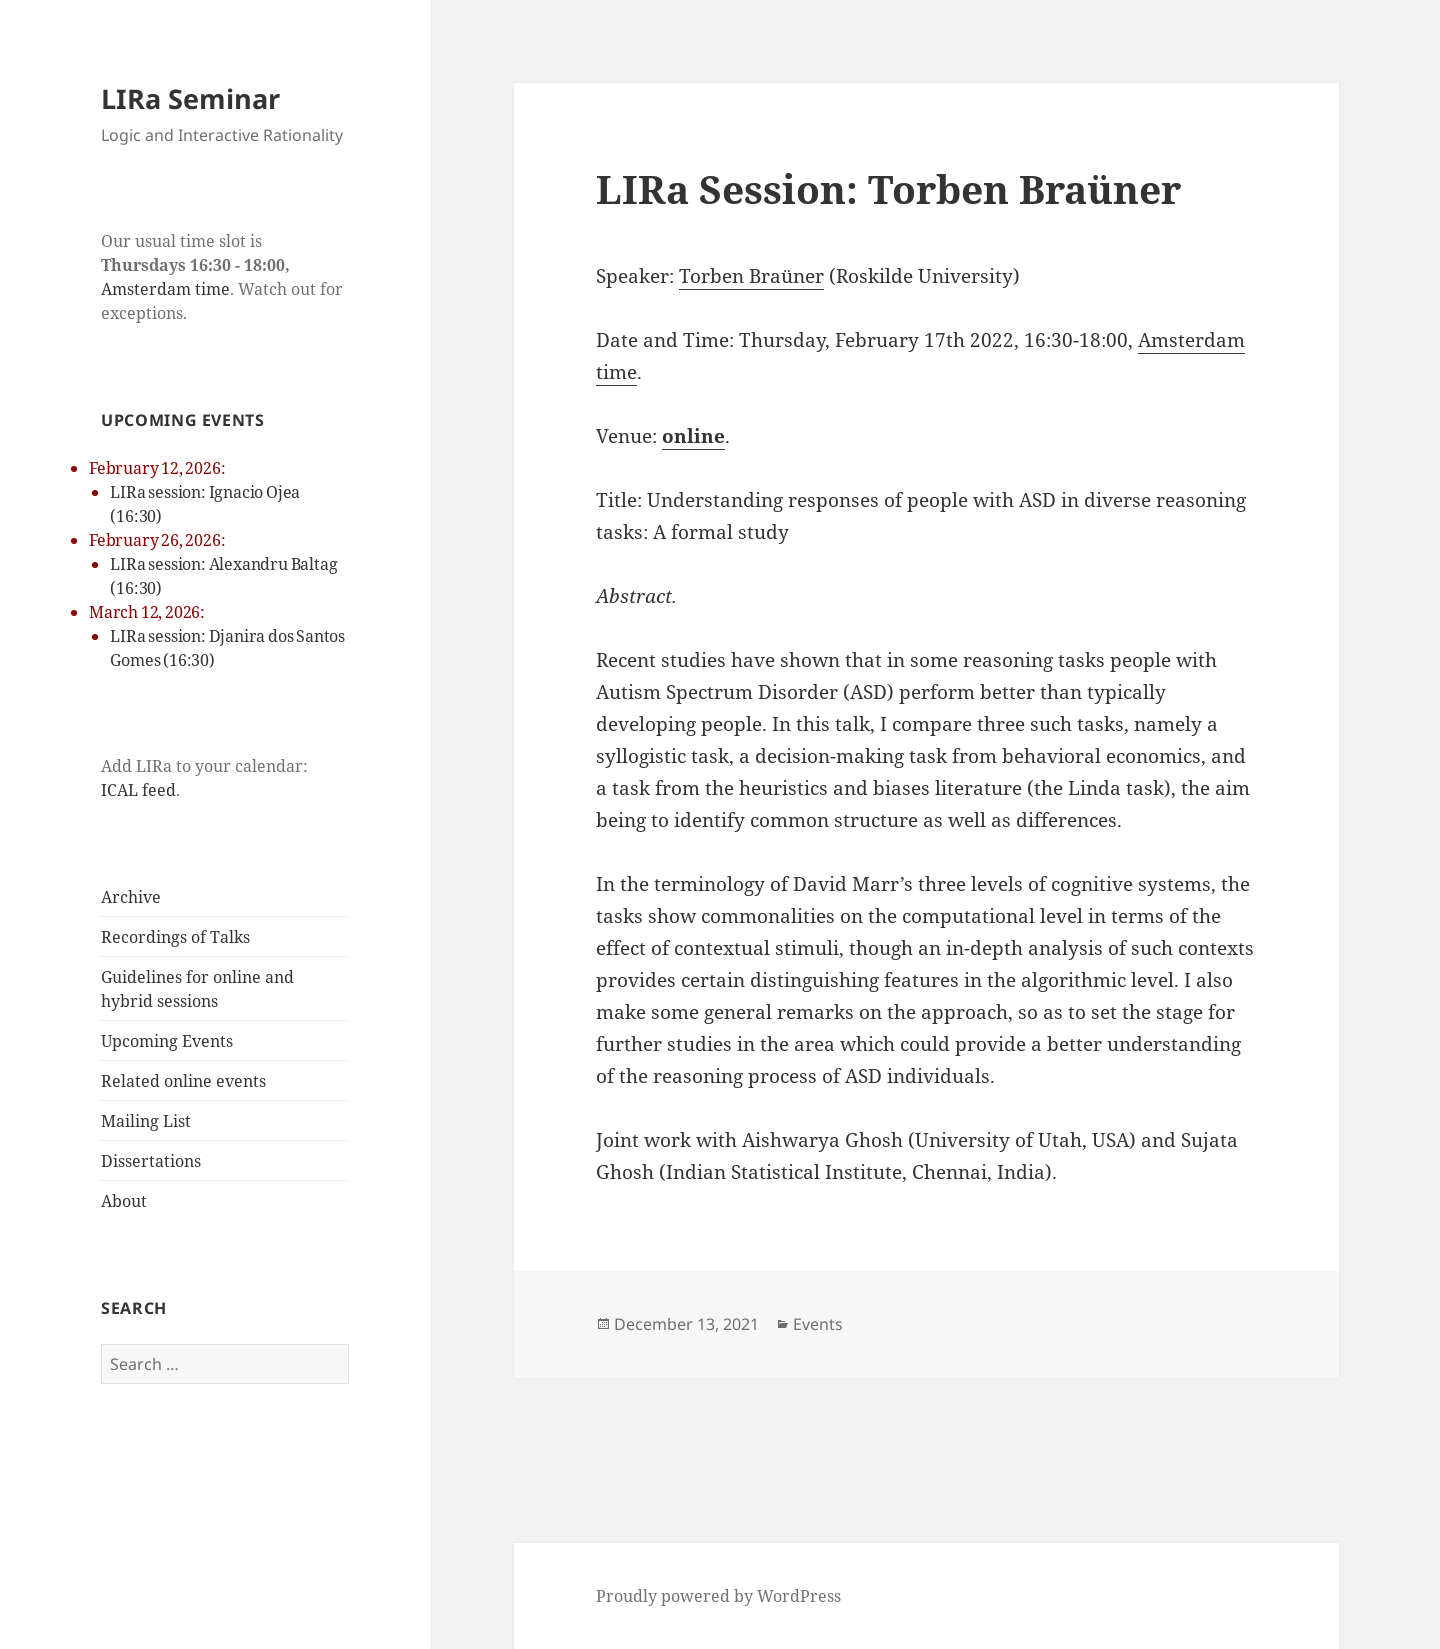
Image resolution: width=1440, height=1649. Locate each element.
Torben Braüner (751, 276)
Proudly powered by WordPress (718, 1596)
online (693, 436)
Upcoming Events (167, 1041)
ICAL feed (138, 790)
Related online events (183, 1081)
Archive (131, 897)
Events (818, 1324)
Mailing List (146, 1121)
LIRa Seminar (190, 98)
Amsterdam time (165, 289)
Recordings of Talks (175, 937)
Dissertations (151, 1161)
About (124, 1201)
